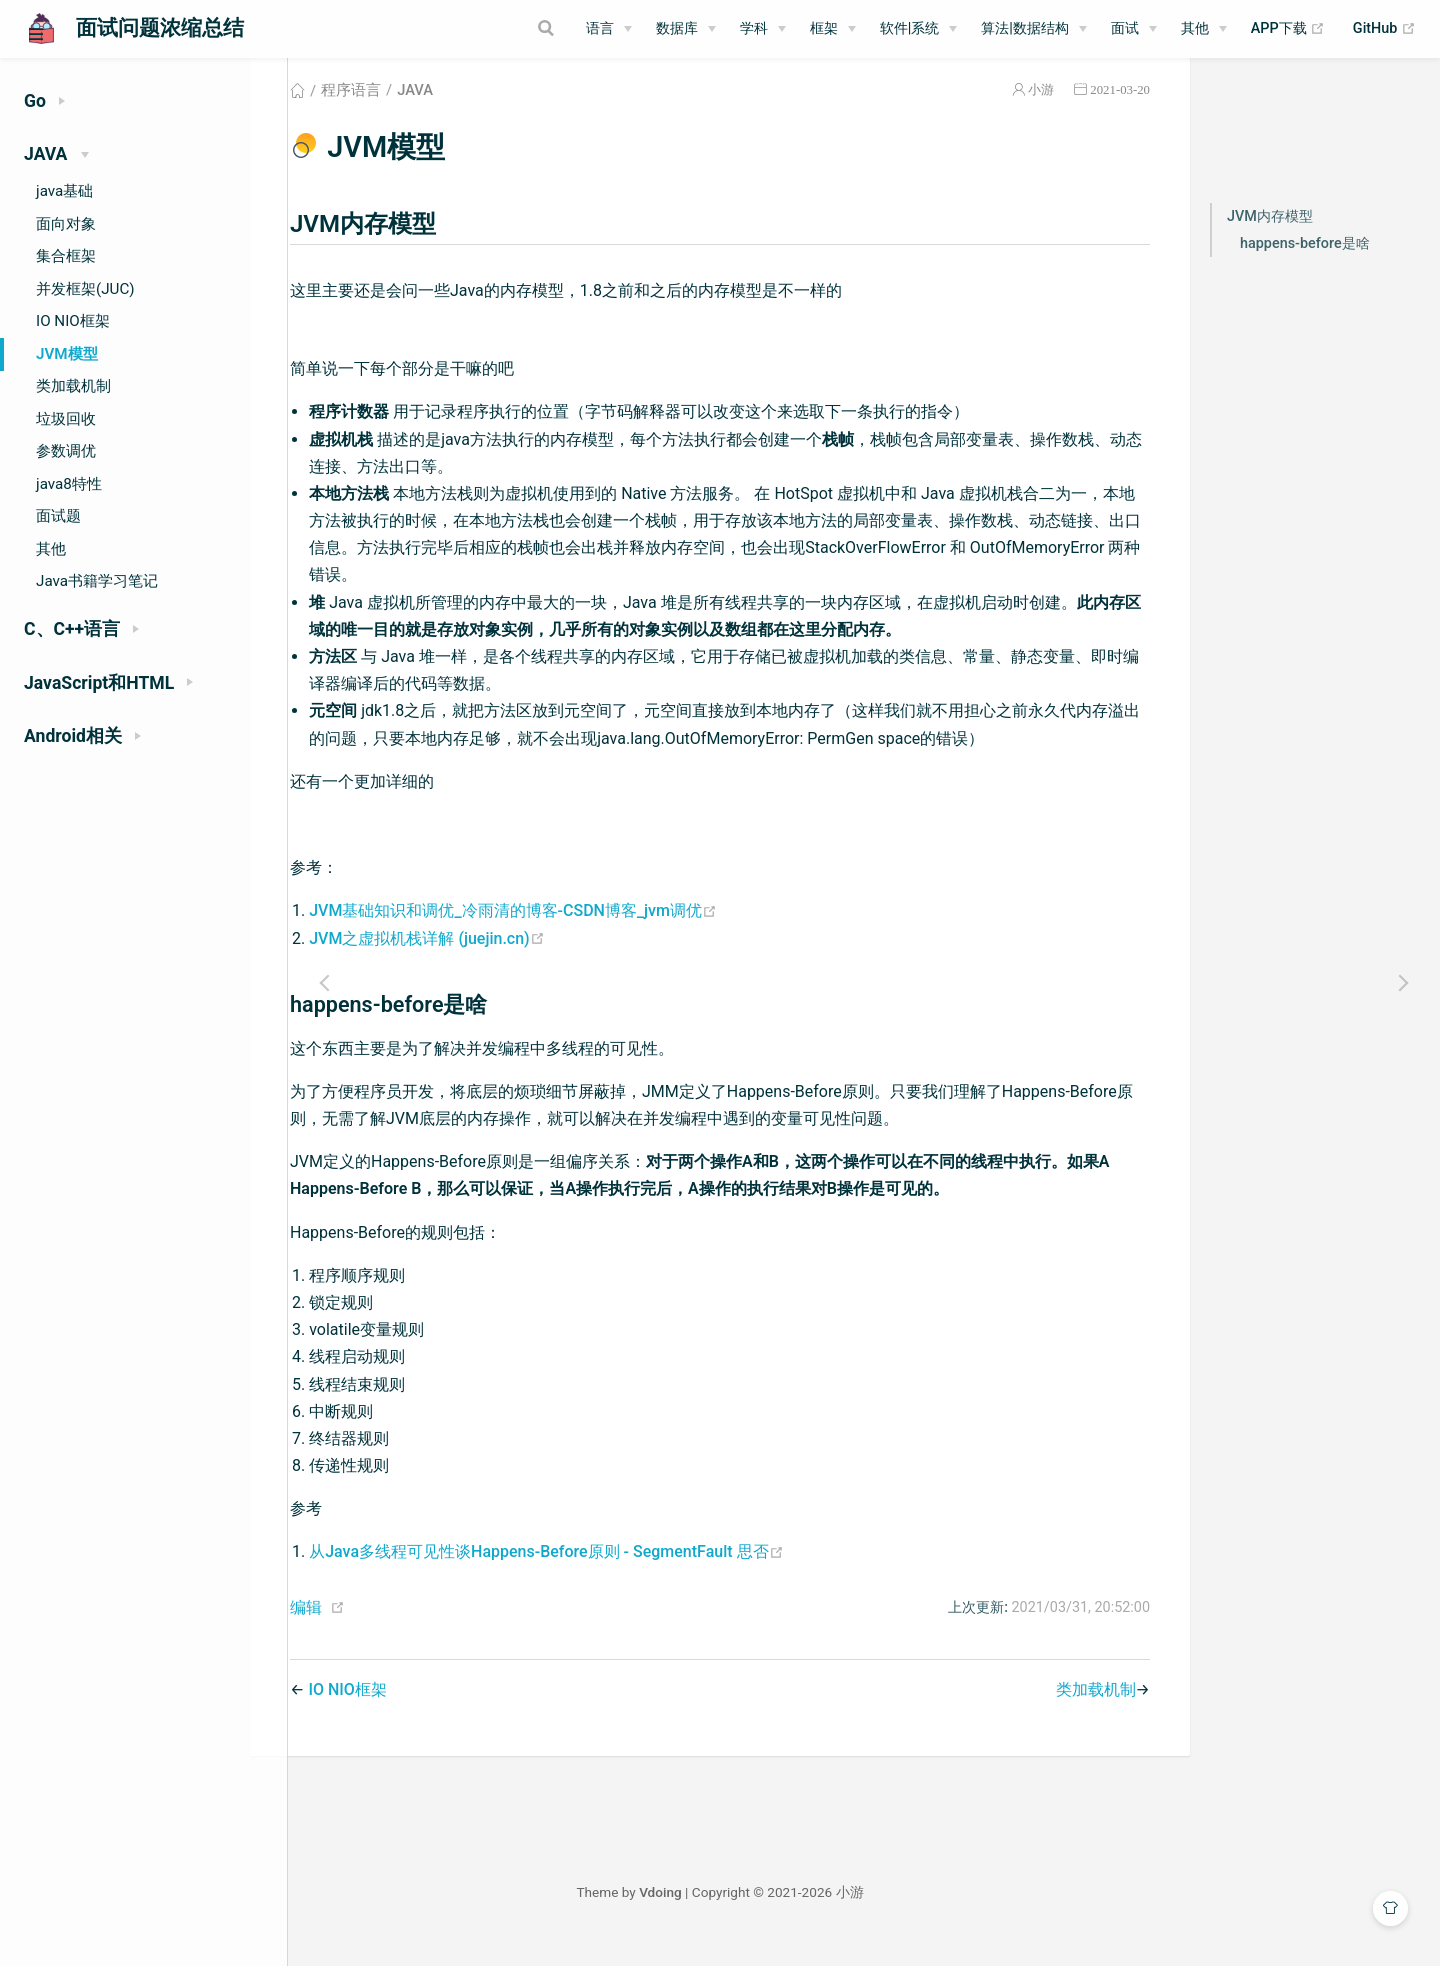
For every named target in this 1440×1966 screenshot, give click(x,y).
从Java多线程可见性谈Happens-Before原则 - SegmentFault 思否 (597, 1575)
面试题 (58, 516)
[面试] (1134, 29)
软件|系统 (910, 28)
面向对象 (66, 224)
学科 (754, 28)
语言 (600, 28)
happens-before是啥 (1305, 267)
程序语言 (402, 114)
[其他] (1204, 29)
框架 (824, 28)
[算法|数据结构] (1034, 29)
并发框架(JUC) (85, 289)
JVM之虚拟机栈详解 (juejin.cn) (478, 962)
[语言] (609, 29)
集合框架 (66, 256)
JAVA (466, 114)
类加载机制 (73, 386)
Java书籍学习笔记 (97, 581)
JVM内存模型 (1270, 240)
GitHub (1384, 29)
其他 (1195, 28)
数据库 (677, 28)
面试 (1125, 28)
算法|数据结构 (1025, 28)
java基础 (64, 191)
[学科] (763, 29)
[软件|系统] (919, 29)
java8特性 (69, 484)
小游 (1041, 113)
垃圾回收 (66, 419)
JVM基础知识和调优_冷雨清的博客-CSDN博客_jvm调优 (564, 934)
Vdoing (804, 1916)
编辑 (357, 1631)
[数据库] (686, 29)
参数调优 (66, 451)
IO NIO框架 (73, 321)
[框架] (833, 29)
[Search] (469, 28)
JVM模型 (67, 354)
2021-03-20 (1120, 113)
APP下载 (1288, 29)
